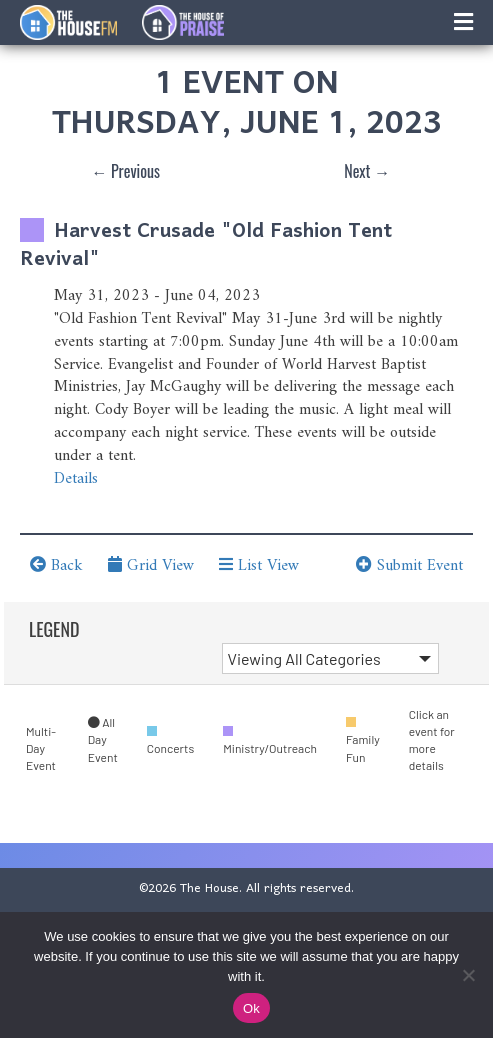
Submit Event (409, 566)
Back (56, 566)
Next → (367, 171)
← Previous (125, 171)
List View (259, 566)
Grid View (151, 566)
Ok (251, 1008)
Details (76, 479)
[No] (468, 975)
